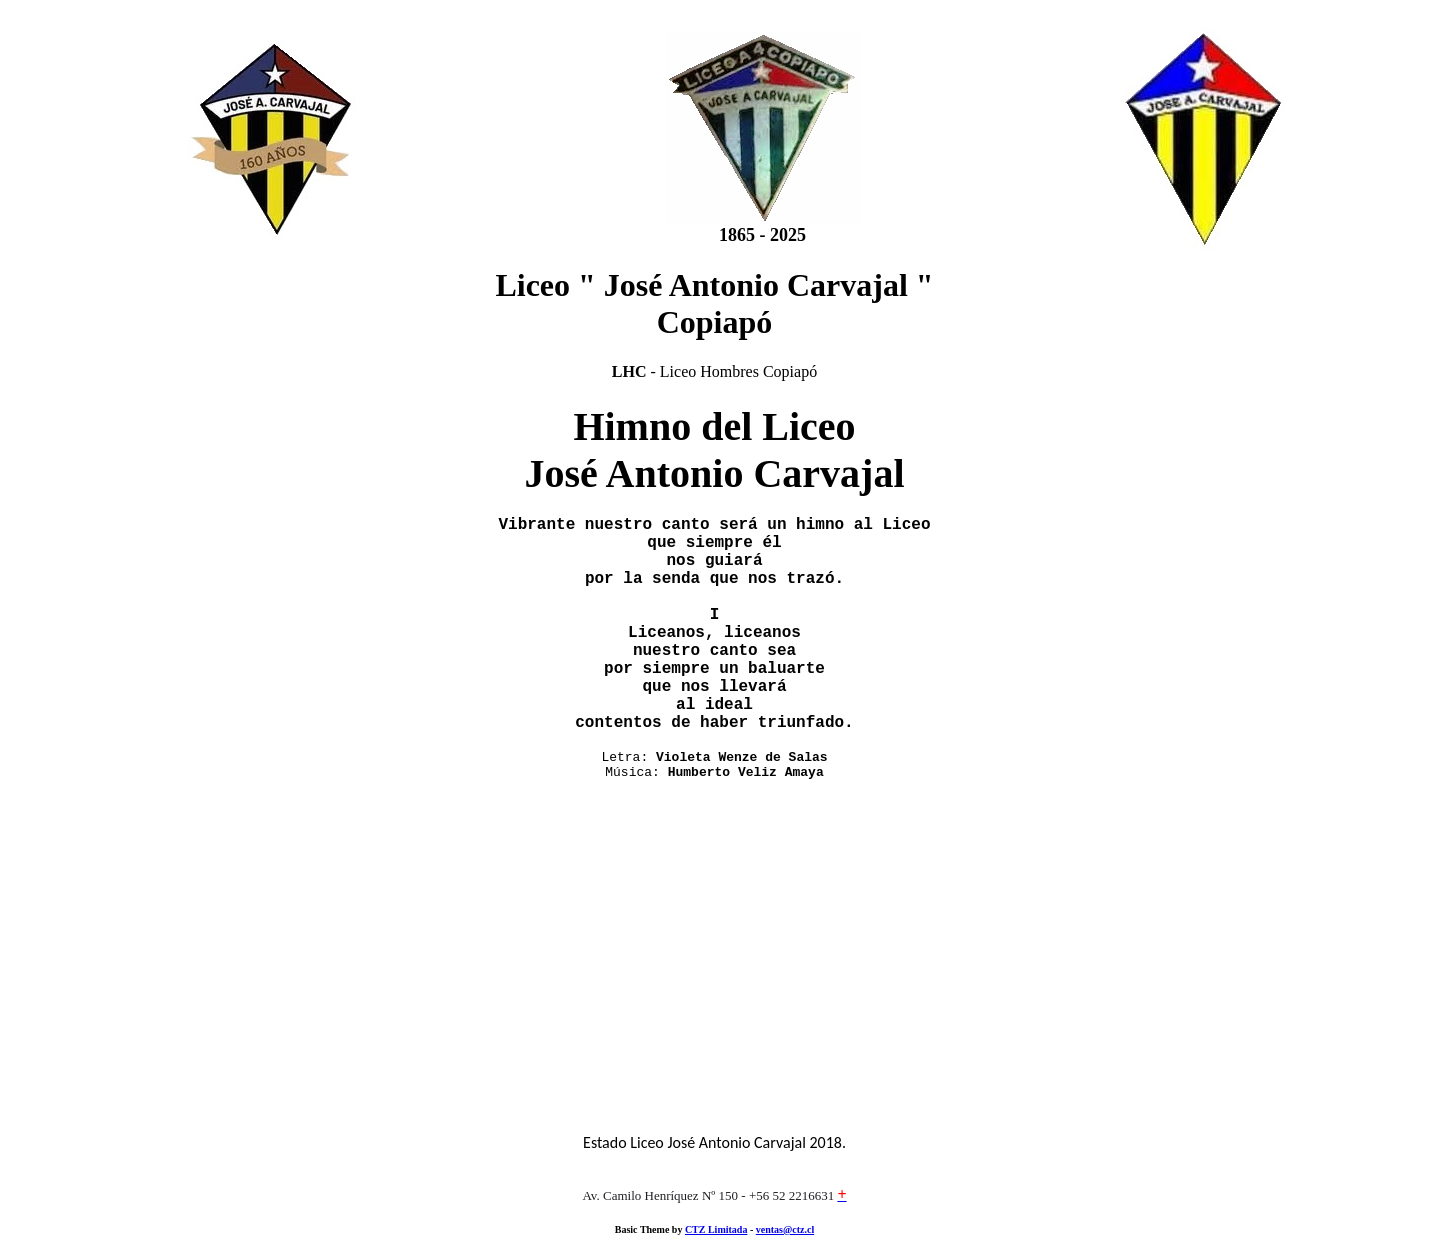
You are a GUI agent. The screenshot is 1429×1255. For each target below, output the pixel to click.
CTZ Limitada (716, 1229)
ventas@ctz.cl (785, 1229)
